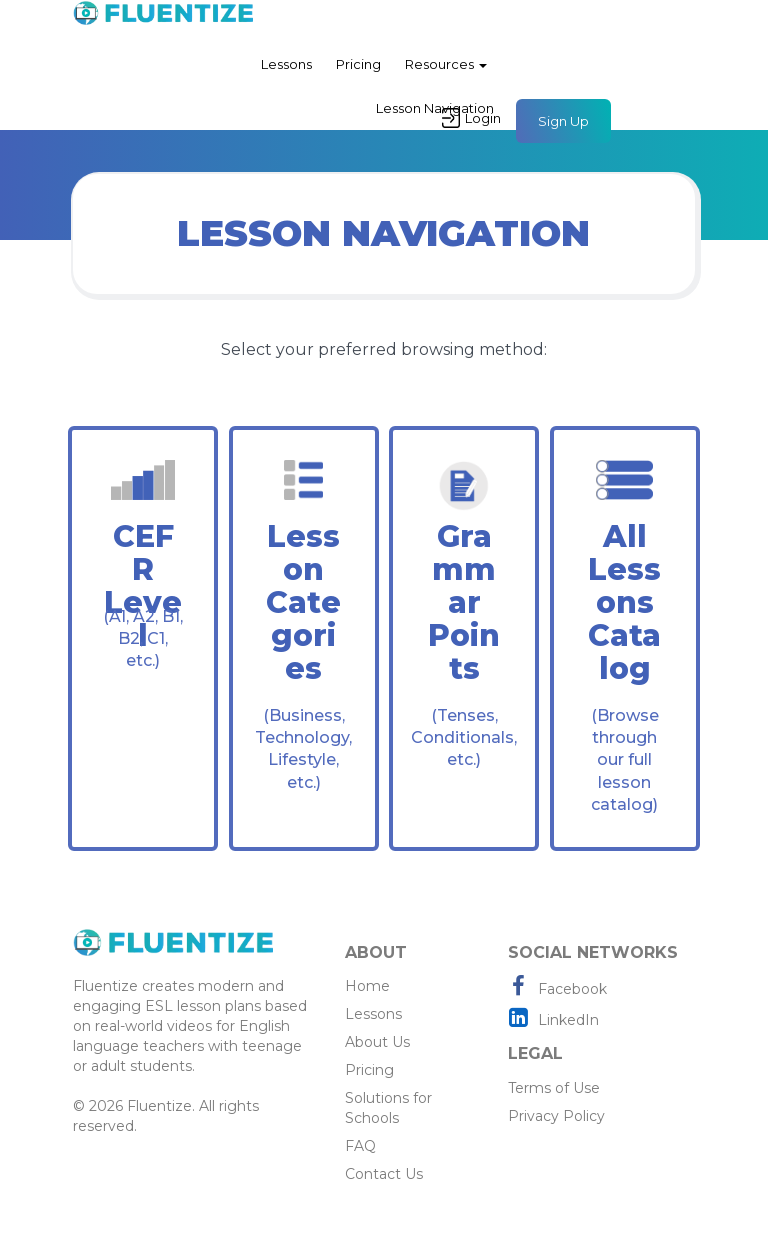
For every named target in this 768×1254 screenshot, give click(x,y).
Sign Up (563, 121)
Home (367, 986)
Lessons (286, 64)
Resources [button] (446, 64)
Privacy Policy (556, 1116)
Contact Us (384, 1174)
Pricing (358, 64)
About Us (377, 1042)
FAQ (360, 1146)
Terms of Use (554, 1088)
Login (471, 118)
